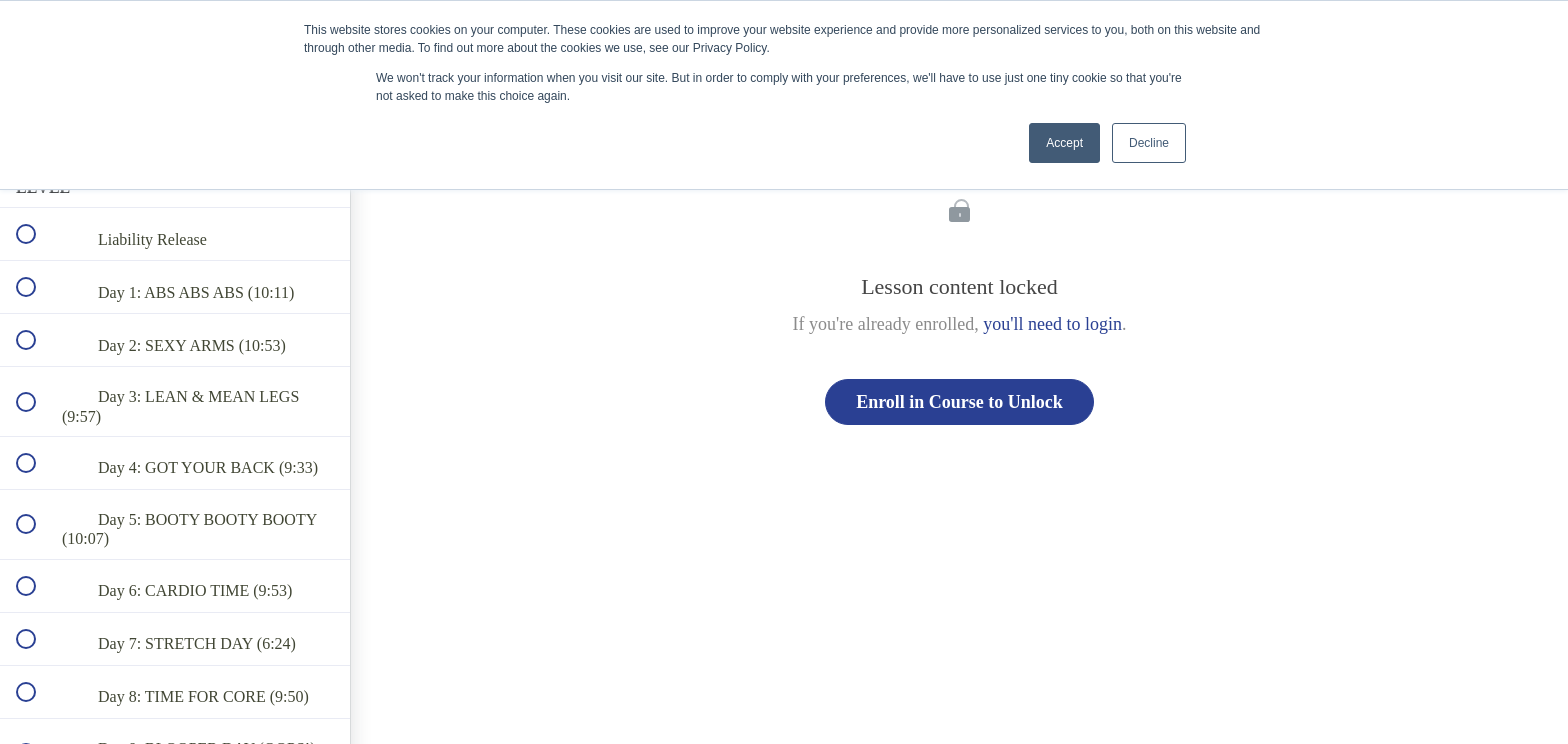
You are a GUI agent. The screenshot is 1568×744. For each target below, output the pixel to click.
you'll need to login (1052, 324)
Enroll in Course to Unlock (959, 402)
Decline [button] (1149, 143)
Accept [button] (1064, 143)
